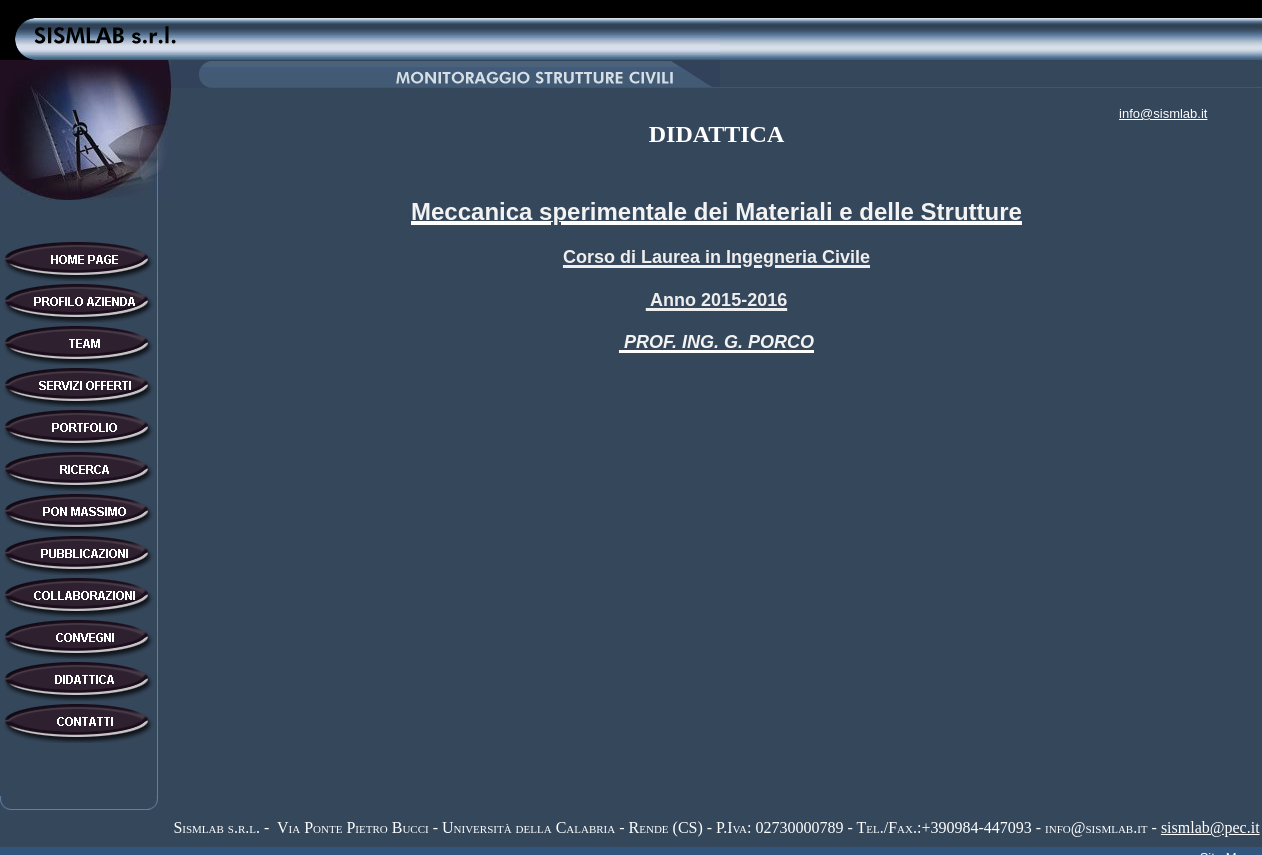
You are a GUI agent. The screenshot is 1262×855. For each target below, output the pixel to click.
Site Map (1225, 844)
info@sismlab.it (1163, 113)
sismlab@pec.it (1210, 820)
